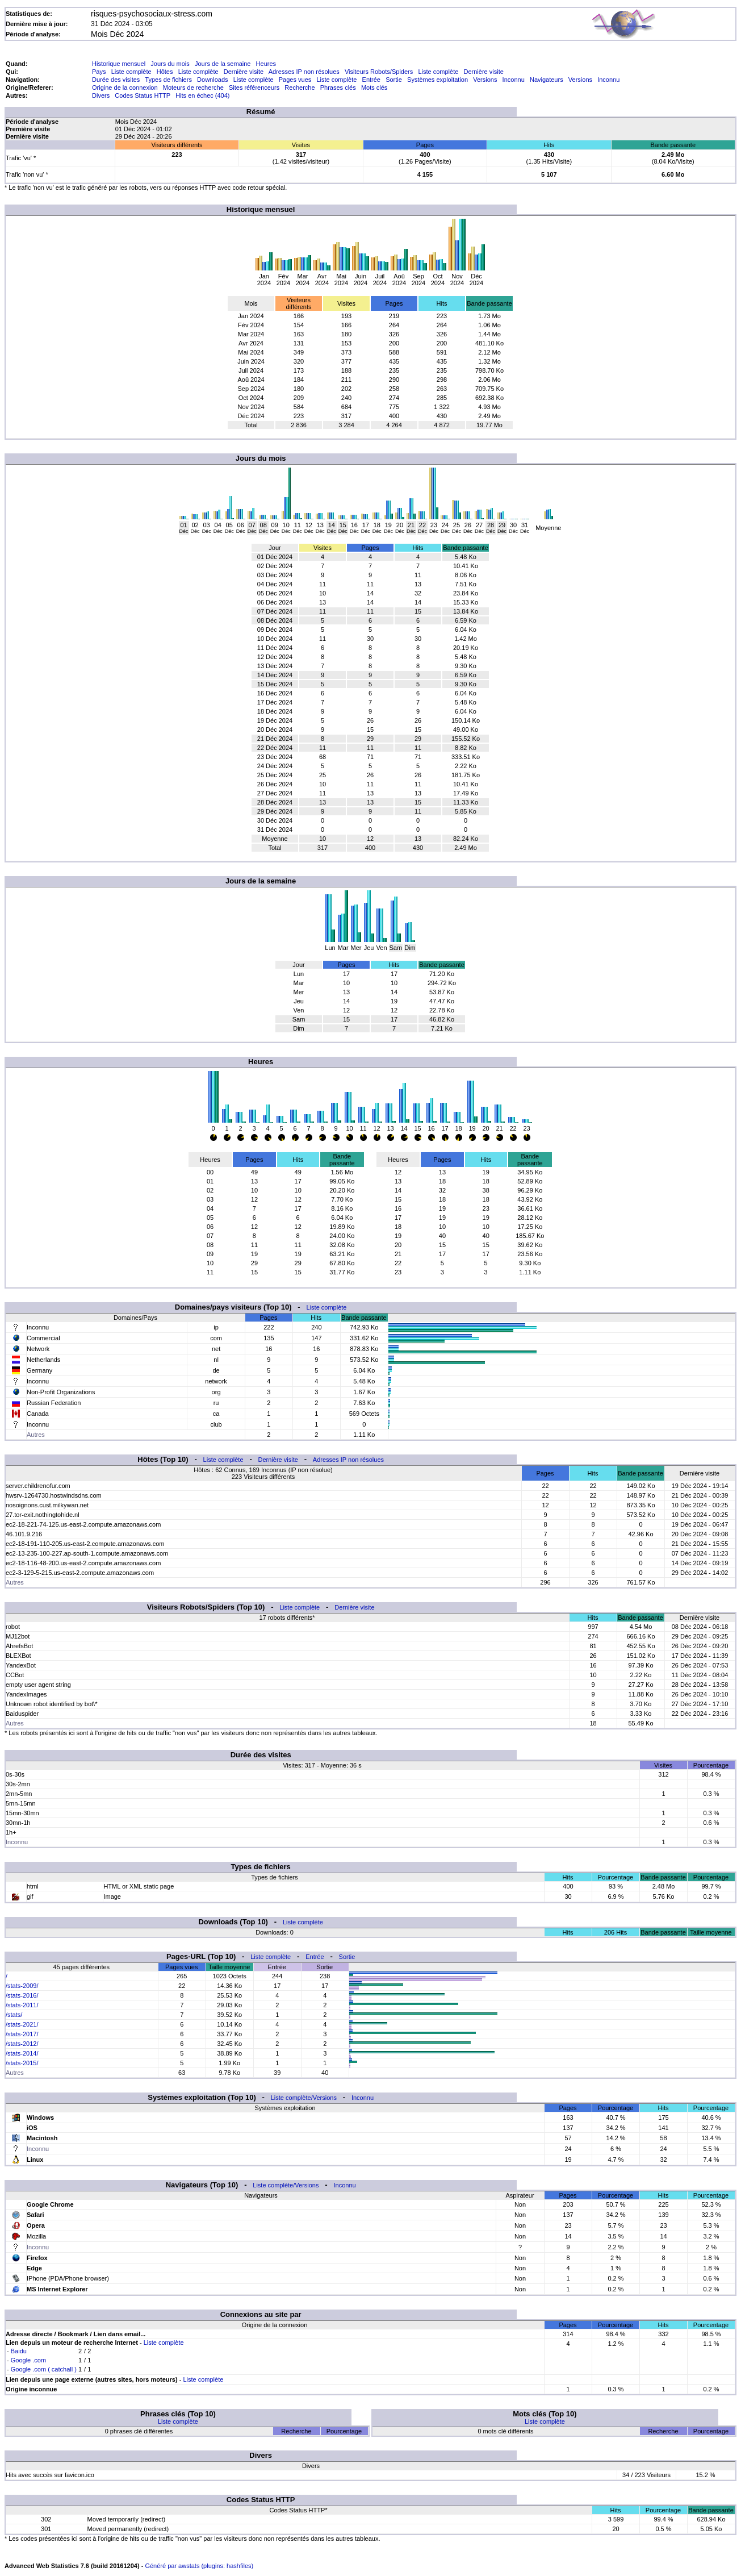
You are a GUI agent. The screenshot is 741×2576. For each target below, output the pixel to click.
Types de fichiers (168, 79)
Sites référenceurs (254, 87)
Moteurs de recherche (193, 87)
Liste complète (131, 71)
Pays (99, 71)
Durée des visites (116, 79)
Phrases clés (338, 87)
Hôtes (165, 71)
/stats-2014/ (22, 2053)
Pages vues (295, 79)
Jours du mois (169, 63)
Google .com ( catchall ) (44, 2369)
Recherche (299, 87)
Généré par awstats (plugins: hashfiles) (199, 2565)
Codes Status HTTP (142, 95)
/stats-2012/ (22, 2043)
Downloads (212, 79)
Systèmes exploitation (437, 79)
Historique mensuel (118, 63)
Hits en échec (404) (202, 95)
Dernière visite (243, 71)
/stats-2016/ (22, 1995)
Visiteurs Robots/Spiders (379, 71)
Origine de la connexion (125, 87)
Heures (266, 63)
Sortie (394, 79)
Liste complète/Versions (304, 2097)
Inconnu (514, 79)
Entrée (371, 79)
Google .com (28, 2360)
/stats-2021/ (22, 2024)
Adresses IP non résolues (304, 71)
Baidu (19, 2351)
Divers (101, 95)
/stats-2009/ (22, 1985)
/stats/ (14, 2014)
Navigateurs (546, 79)
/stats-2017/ (22, 2034)
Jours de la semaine (222, 63)
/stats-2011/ (22, 2005)
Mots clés (374, 87)
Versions (485, 79)
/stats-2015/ (22, 2063)
